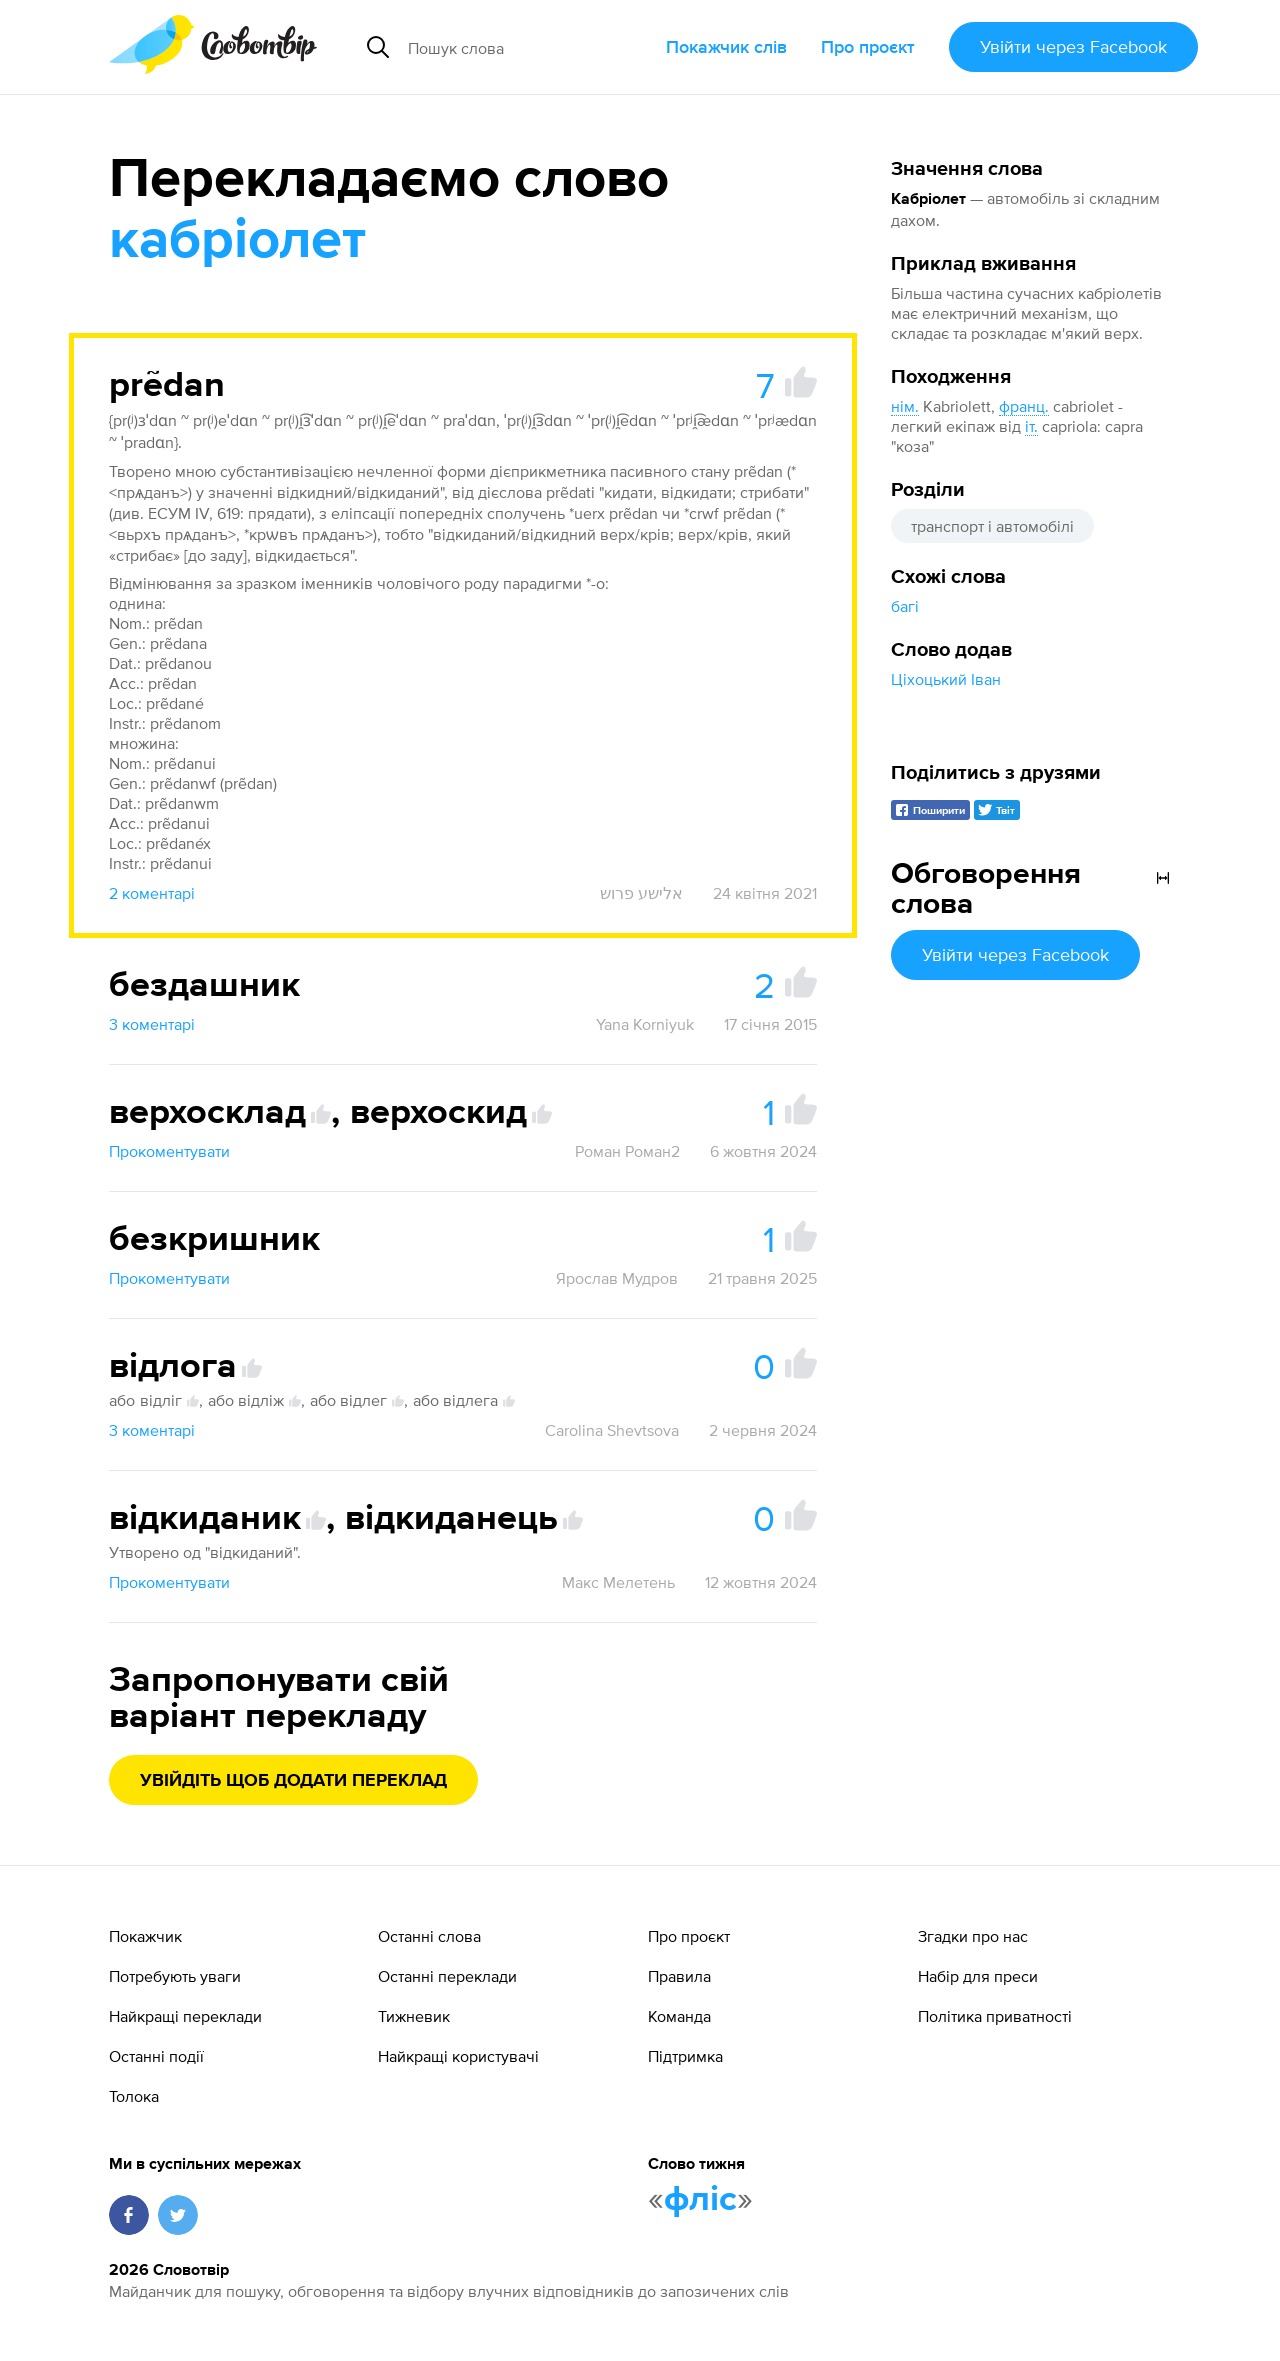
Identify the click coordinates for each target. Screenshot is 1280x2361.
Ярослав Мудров (617, 1278)
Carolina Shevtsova (612, 1430)
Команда (679, 2016)
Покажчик (145, 1936)
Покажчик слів (726, 46)
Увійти (1073, 46)
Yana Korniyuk (645, 1024)
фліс (700, 2200)
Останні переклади (447, 1976)
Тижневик (414, 2016)
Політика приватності (995, 2016)
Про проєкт (868, 46)
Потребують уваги (175, 1976)
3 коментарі (152, 1024)
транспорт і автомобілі (992, 526)
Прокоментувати (169, 1151)
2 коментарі (152, 893)
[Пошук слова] (529, 47)
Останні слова (429, 1936)
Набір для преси (978, 1976)
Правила (679, 1976)
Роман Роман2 (627, 1151)
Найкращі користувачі (458, 2056)
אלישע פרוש (641, 893)
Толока (134, 2096)
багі (905, 606)
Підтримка (685, 2056)
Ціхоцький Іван (946, 679)
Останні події (156, 2056)
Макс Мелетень (618, 1582)
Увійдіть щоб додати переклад (293, 1781)
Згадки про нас (973, 1936)
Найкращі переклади (185, 2016)
